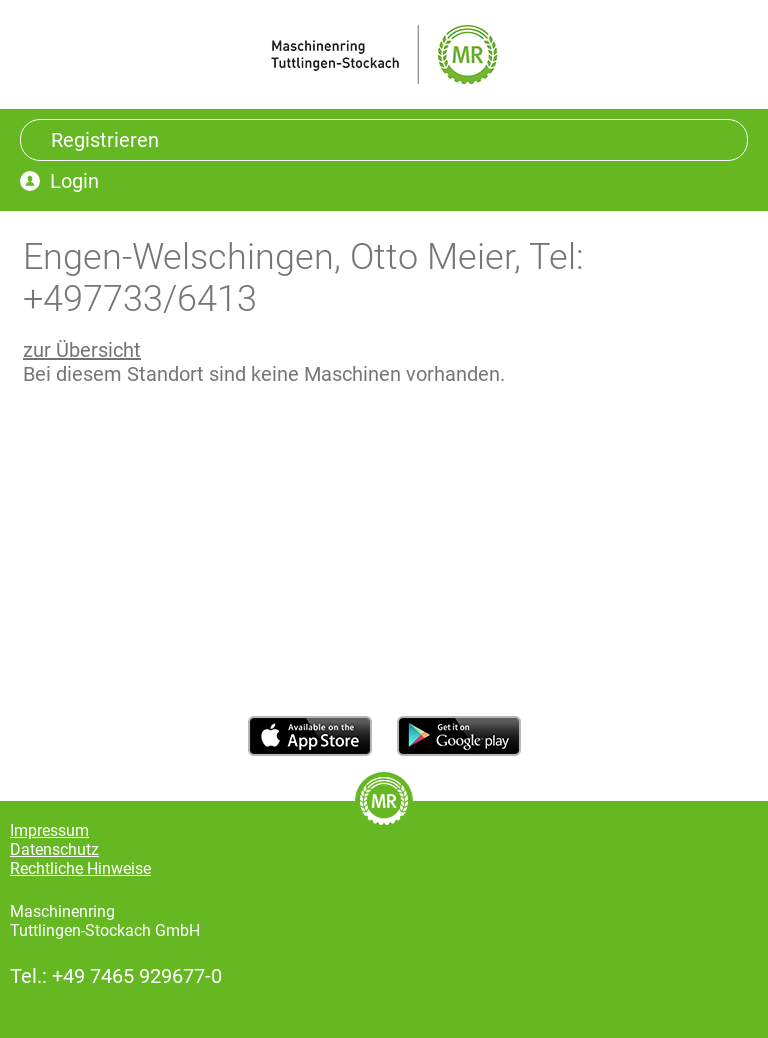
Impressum (49, 830)
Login (74, 181)
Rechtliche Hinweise (80, 868)
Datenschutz (54, 849)
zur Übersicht (82, 350)
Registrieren (105, 140)
